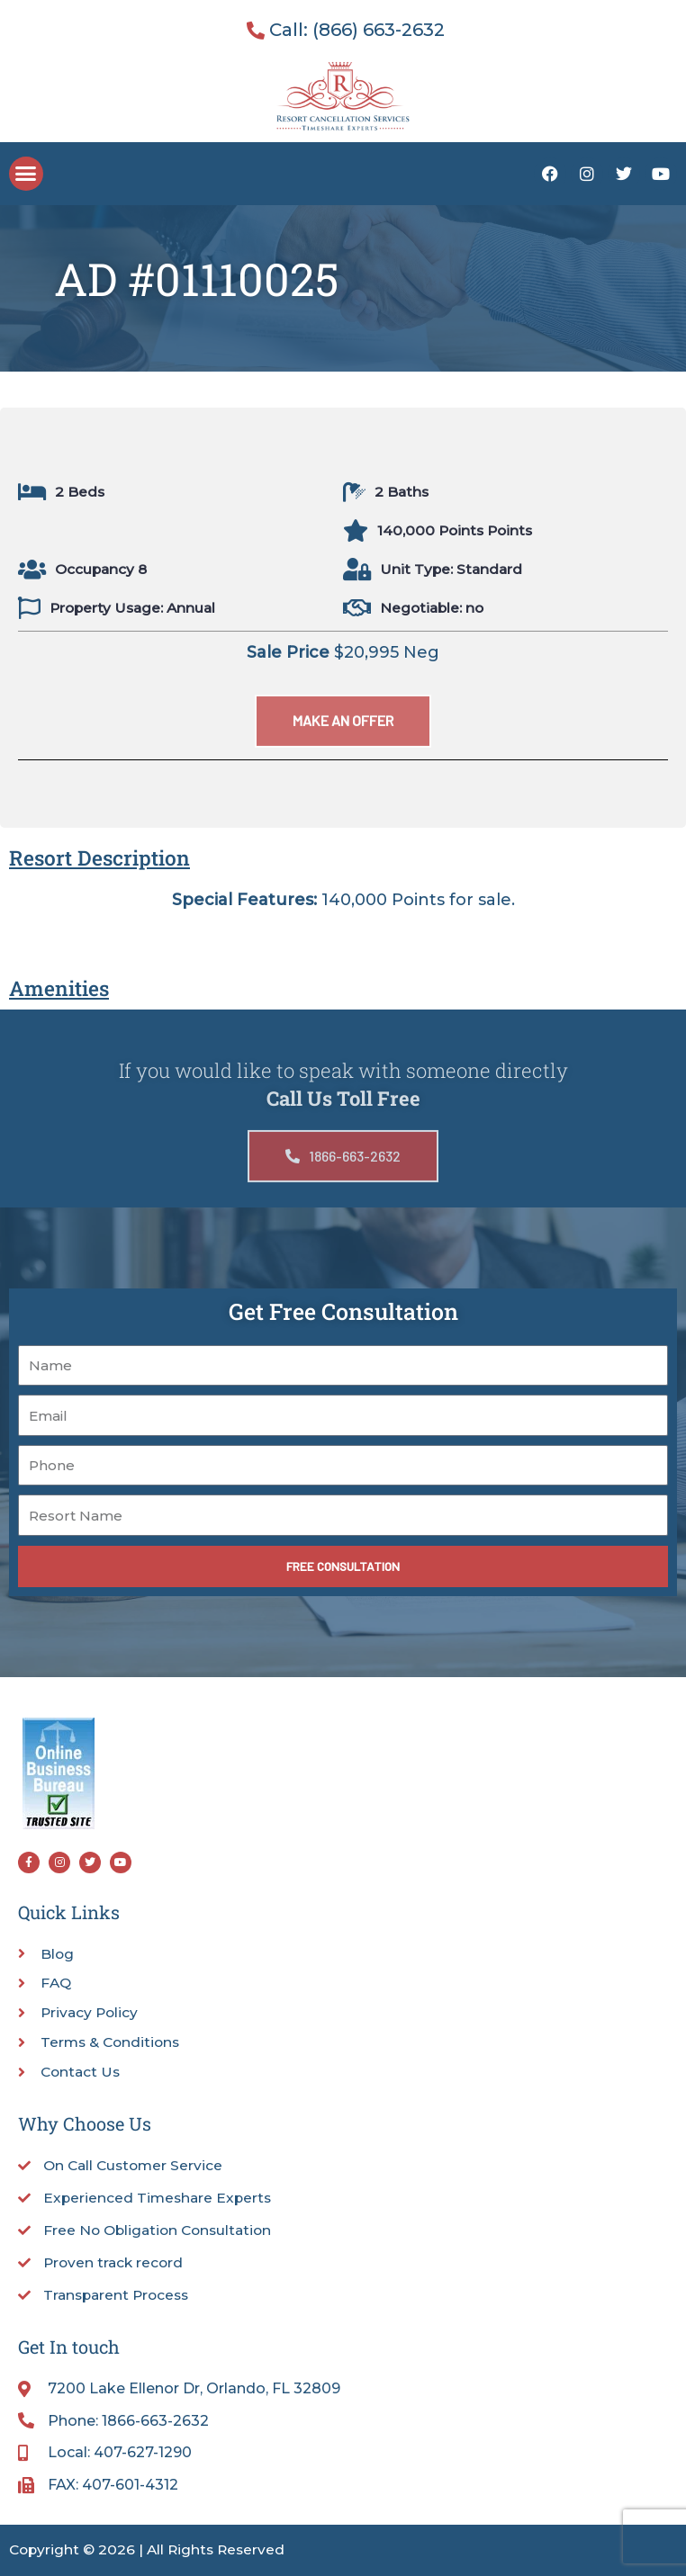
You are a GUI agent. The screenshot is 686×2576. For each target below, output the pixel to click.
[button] (26, 174)
